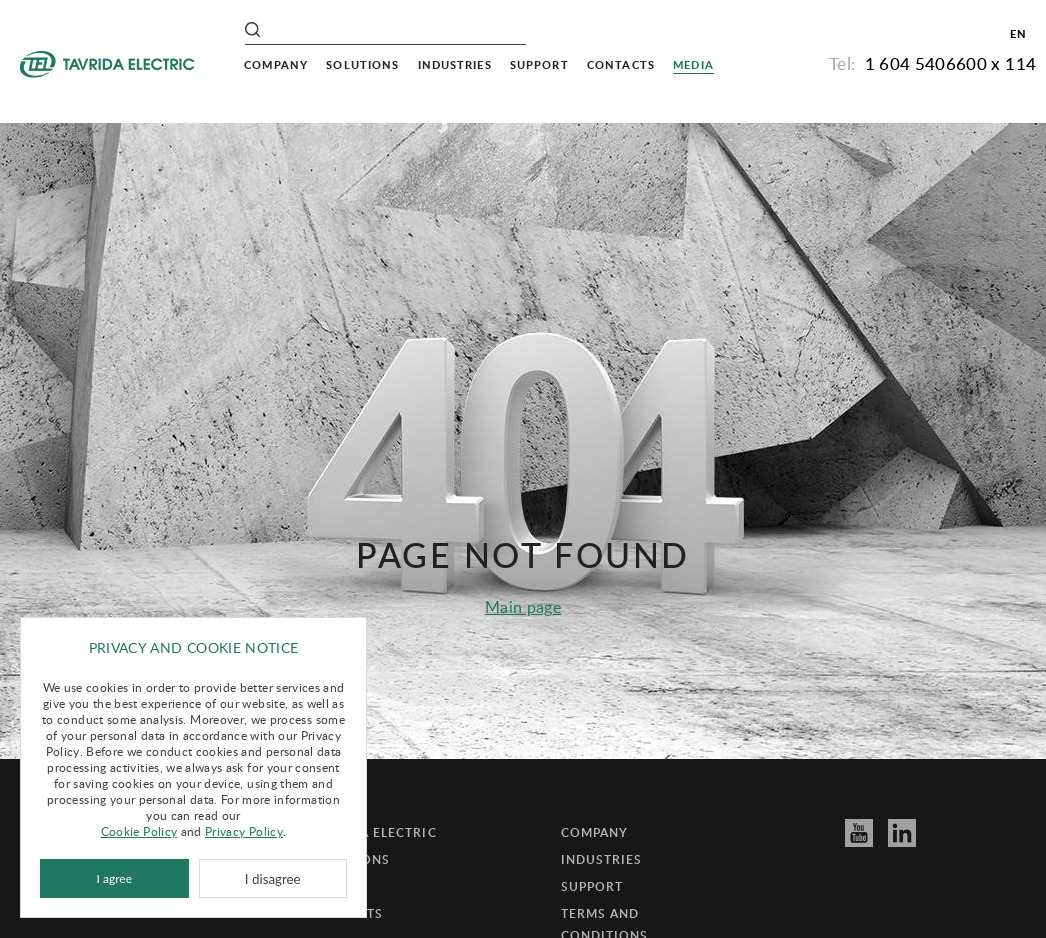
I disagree (273, 879)
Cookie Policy (139, 831)
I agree (114, 878)
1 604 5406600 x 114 (951, 63)
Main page (523, 607)
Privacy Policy (244, 831)
